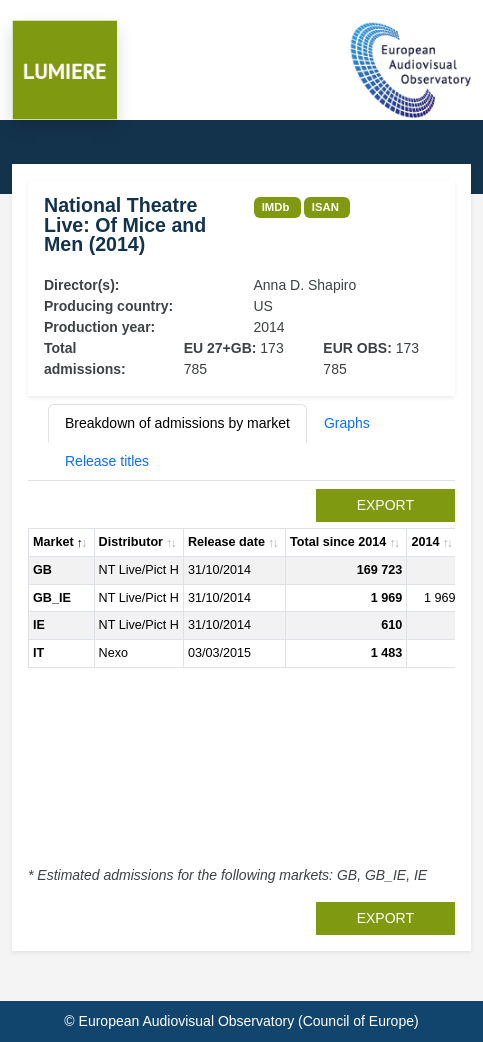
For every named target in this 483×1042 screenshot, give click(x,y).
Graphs (347, 423)
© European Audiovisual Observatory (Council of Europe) (241, 1021)
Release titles (107, 461)
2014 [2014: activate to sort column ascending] (425, 542)
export (385, 505)
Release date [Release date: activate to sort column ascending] (226, 542)
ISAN (325, 207)
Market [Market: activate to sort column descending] (53, 542)
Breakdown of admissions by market (177, 423)
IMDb (276, 207)
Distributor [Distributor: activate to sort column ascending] (131, 542)
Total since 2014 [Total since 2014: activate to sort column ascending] (338, 542)
